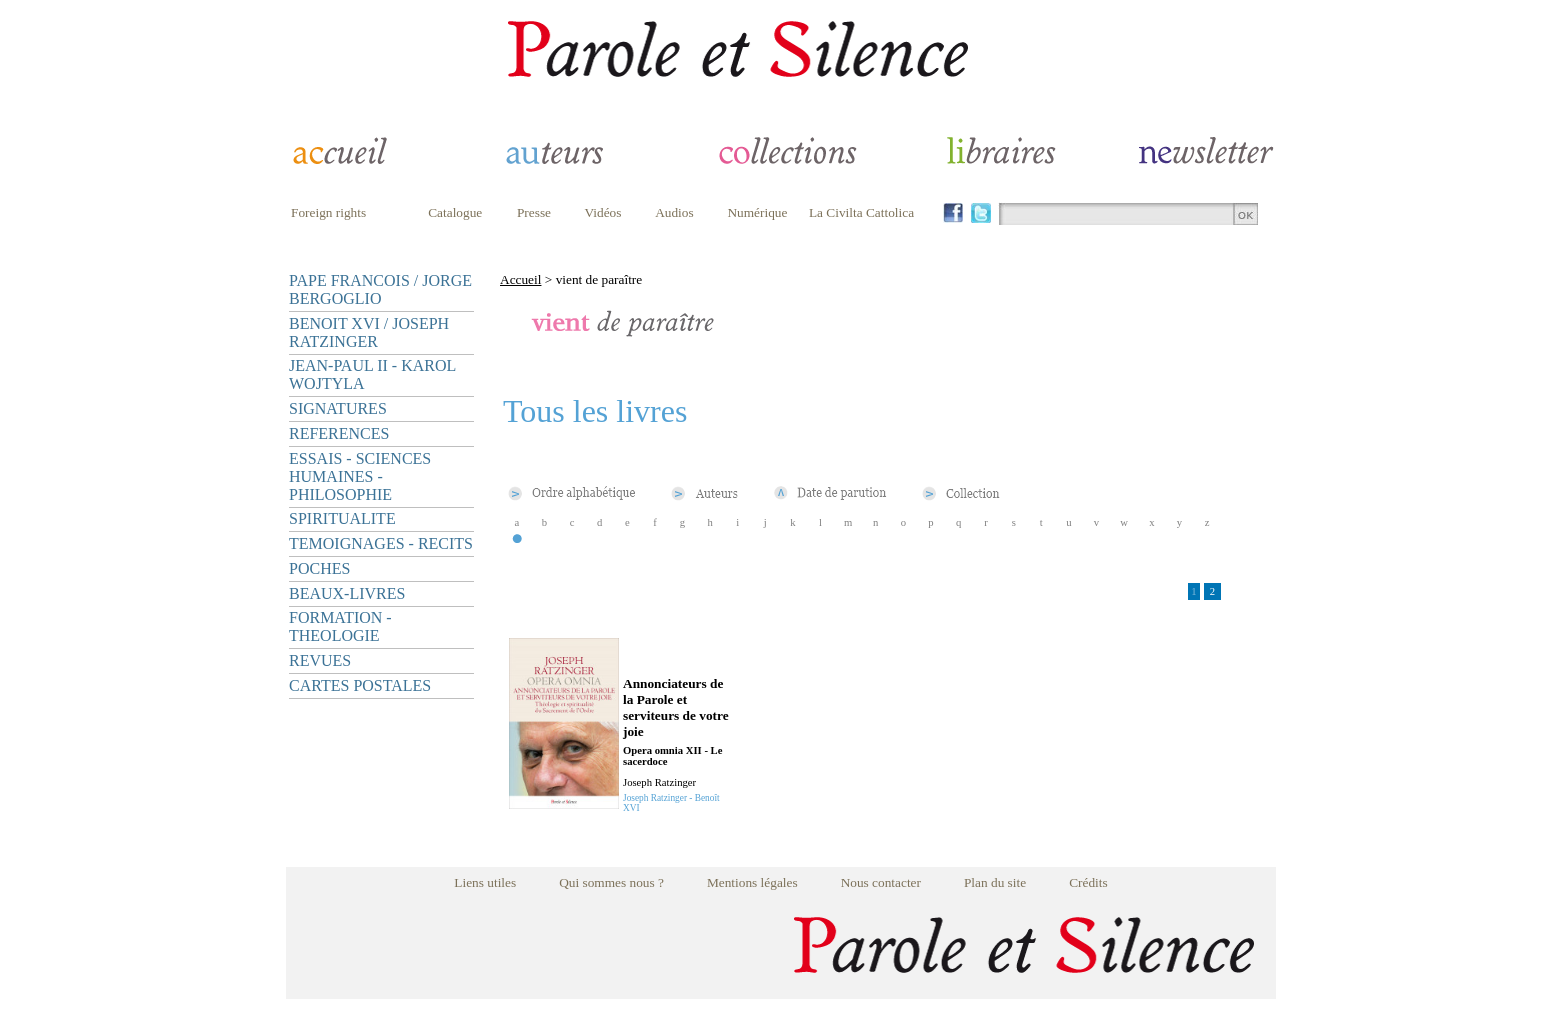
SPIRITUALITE (342, 518)
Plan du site (995, 882)
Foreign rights (328, 212)
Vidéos (603, 212)
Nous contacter (881, 882)
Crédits (1088, 882)
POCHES (319, 568)
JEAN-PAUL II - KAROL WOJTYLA (372, 374)
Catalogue (455, 212)
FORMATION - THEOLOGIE (340, 626)
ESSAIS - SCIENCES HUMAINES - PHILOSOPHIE (360, 476)
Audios (674, 212)
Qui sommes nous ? (611, 882)
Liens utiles (485, 882)
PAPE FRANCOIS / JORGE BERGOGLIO (380, 289)
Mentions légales (752, 882)
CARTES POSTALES (360, 685)
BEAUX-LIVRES (347, 593)
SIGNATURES (338, 408)
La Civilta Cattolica (861, 212)
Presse (534, 212)
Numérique (757, 212)
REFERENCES (339, 433)
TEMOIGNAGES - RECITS (381, 543)
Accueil (520, 279)
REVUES (320, 660)
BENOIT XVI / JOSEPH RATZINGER (369, 332)
